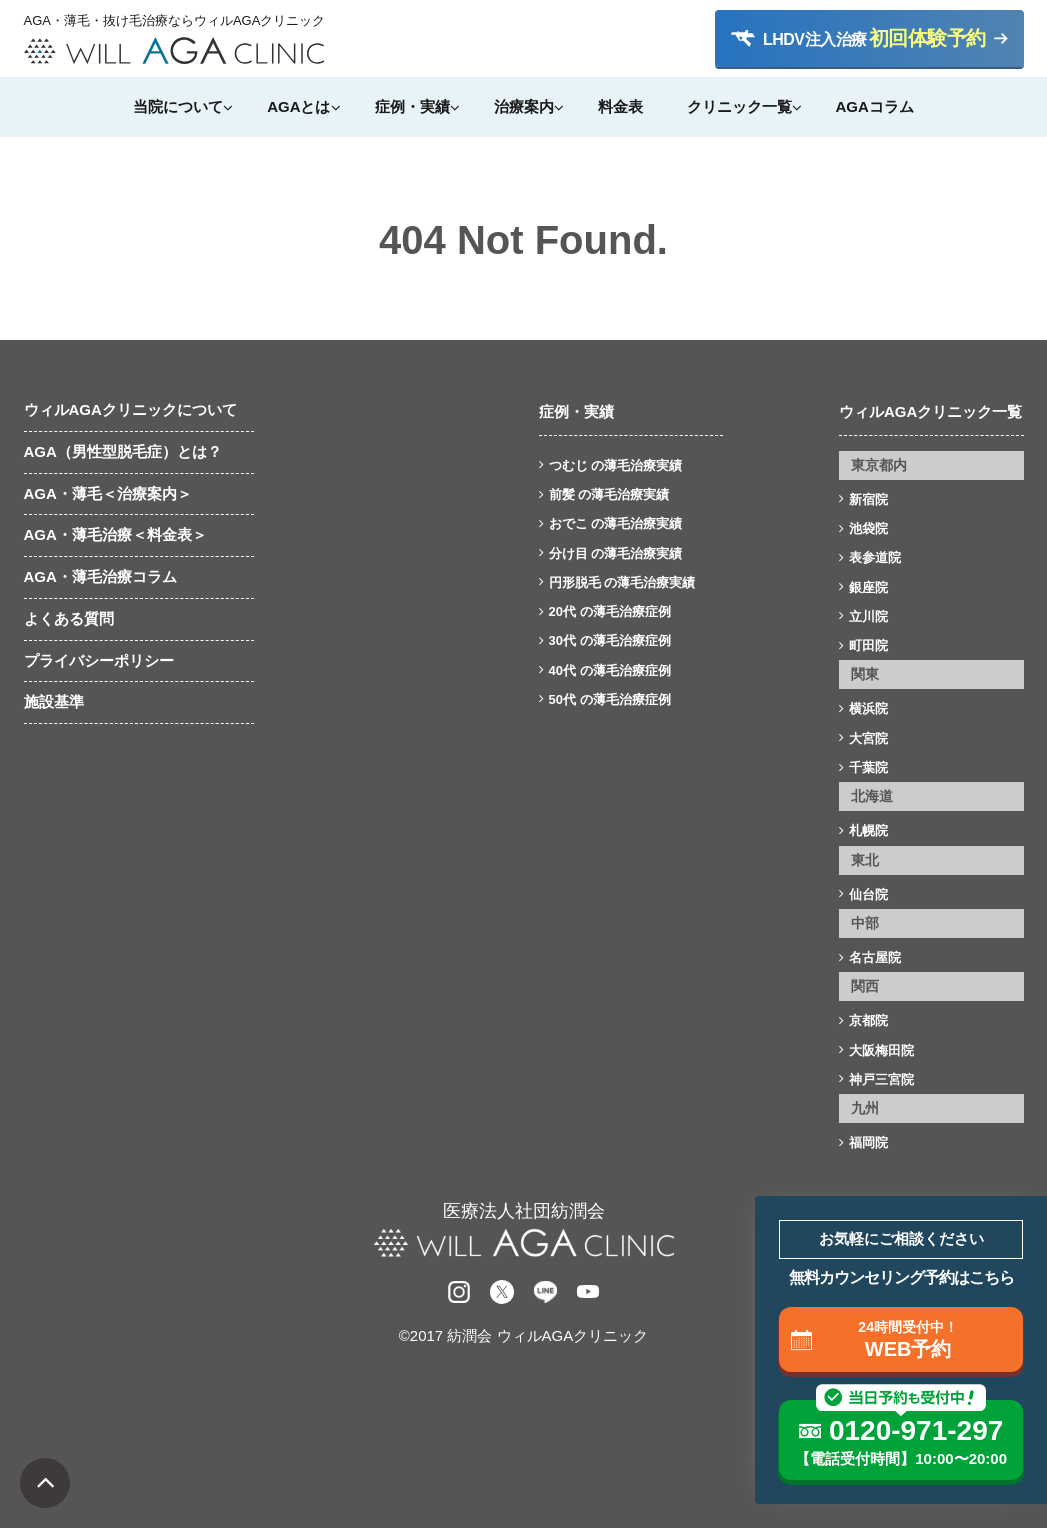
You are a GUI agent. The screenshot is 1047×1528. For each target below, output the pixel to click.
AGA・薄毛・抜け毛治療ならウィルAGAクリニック (174, 21)
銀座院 (868, 587)
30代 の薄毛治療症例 (610, 640)
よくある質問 (69, 618)
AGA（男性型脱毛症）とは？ (123, 451)
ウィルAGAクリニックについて (130, 409)
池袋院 (868, 528)
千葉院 (868, 767)
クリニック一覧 (739, 106)
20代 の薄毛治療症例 (610, 611)
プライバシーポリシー (99, 660)
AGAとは (298, 106)
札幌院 (868, 830)
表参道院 (875, 557)
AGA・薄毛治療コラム (100, 576)
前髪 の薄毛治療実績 (609, 494)
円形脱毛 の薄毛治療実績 (622, 582)
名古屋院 (875, 957)
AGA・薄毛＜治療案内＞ (108, 493)
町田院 (868, 645)
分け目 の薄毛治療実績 (616, 553)
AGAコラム (875, 106)
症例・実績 (412, 106)
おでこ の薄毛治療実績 (616, 523)
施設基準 (54, 701)
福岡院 (868, 1142)
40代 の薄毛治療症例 (610, 670)
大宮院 (868, 738)
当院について (178, 106)
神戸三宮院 (881, 1079)
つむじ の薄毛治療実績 (616, 465)
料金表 (620, 106)
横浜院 (868, 708)
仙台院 (868, 894)
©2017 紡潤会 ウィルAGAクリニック (523, 1335)
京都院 (868, 1020)
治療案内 (524, 106)
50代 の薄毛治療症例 (610, 699)
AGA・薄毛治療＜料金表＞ (115, 534)
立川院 (868, 616)
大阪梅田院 (881, 1050)
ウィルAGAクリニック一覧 (930, 411)
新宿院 (868, 499)
